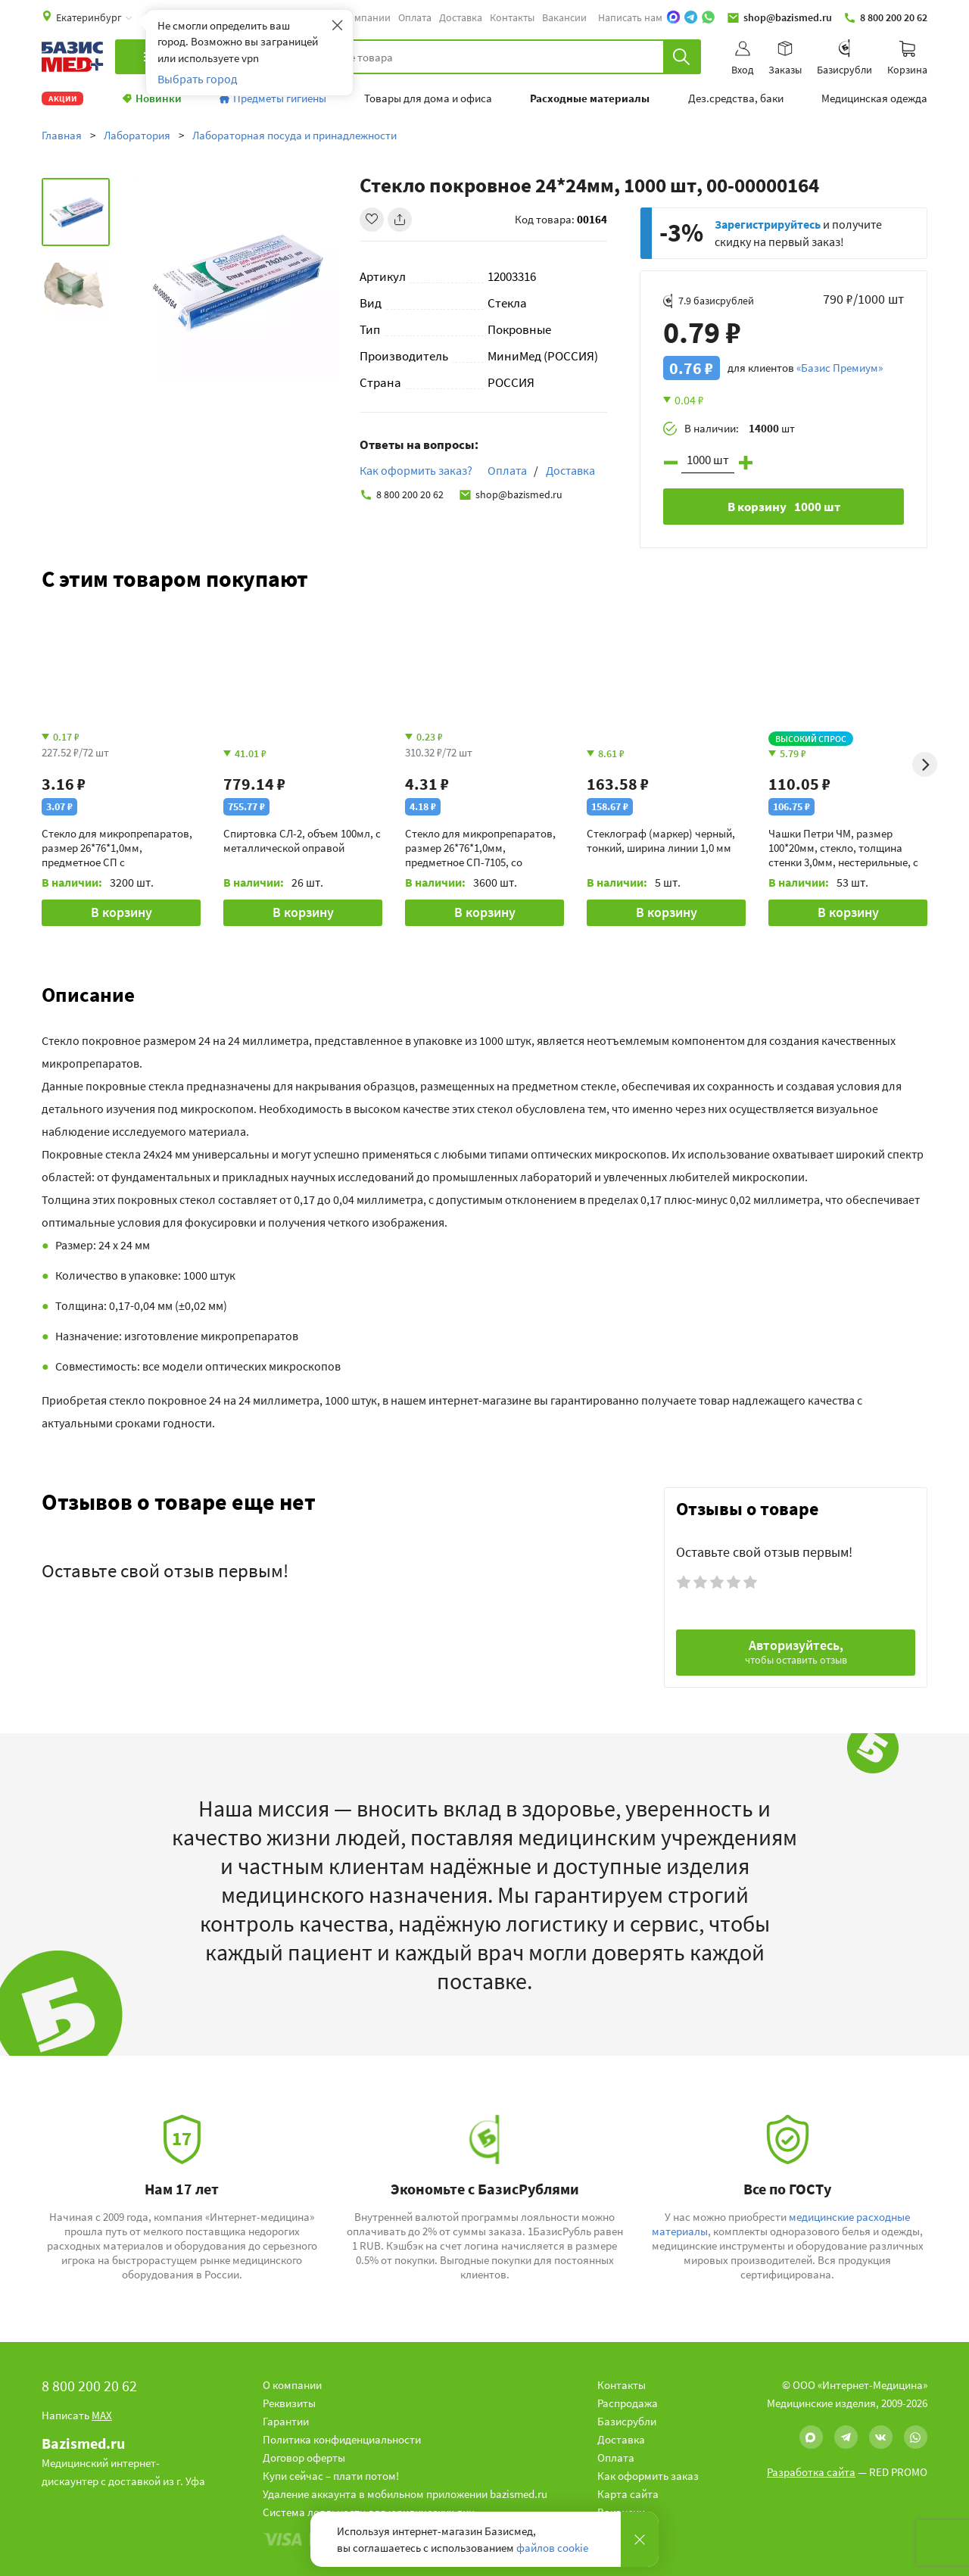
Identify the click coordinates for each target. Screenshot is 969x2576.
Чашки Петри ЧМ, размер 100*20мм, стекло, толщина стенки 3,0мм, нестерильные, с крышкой (843, 847)
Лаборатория (137, 135)
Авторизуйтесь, (796, 1651)
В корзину (121, 912)
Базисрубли (626, 2421)
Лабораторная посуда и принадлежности (294, 135)
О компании (362, 17)
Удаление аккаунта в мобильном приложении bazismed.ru (405, 2494)
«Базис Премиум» (839, 367)
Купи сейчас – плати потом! (331, 2475)
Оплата (415, 17)
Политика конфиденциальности (342, 2439)
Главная (62, 135)
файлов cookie (552, 2547)
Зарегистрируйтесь (768, 224)
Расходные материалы (590, 98)
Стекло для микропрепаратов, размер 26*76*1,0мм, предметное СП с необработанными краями (117, 847)
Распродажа (627, 2403)
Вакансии (564, 17)
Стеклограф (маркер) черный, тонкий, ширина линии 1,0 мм (661, 840)
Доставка (460, 17)
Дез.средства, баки (736, 98)
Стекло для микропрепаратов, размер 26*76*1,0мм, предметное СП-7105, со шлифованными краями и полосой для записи (480, 847)
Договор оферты (304, 2457)
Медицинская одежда (874, 98)
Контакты (512, 17)
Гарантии (286, 2421)
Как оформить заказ (648, 2475)
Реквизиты (289, 2403)
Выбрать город (197, 78)
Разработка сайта (811, 2472)
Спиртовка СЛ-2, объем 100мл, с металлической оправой (302, 840)
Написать (77, 2415)
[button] (484, 994)
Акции (62, 98)
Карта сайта (628, 2494)
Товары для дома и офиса (428, 98)
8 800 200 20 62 (885, 18)
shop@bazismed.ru (779, 18)
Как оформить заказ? (416, 470)
